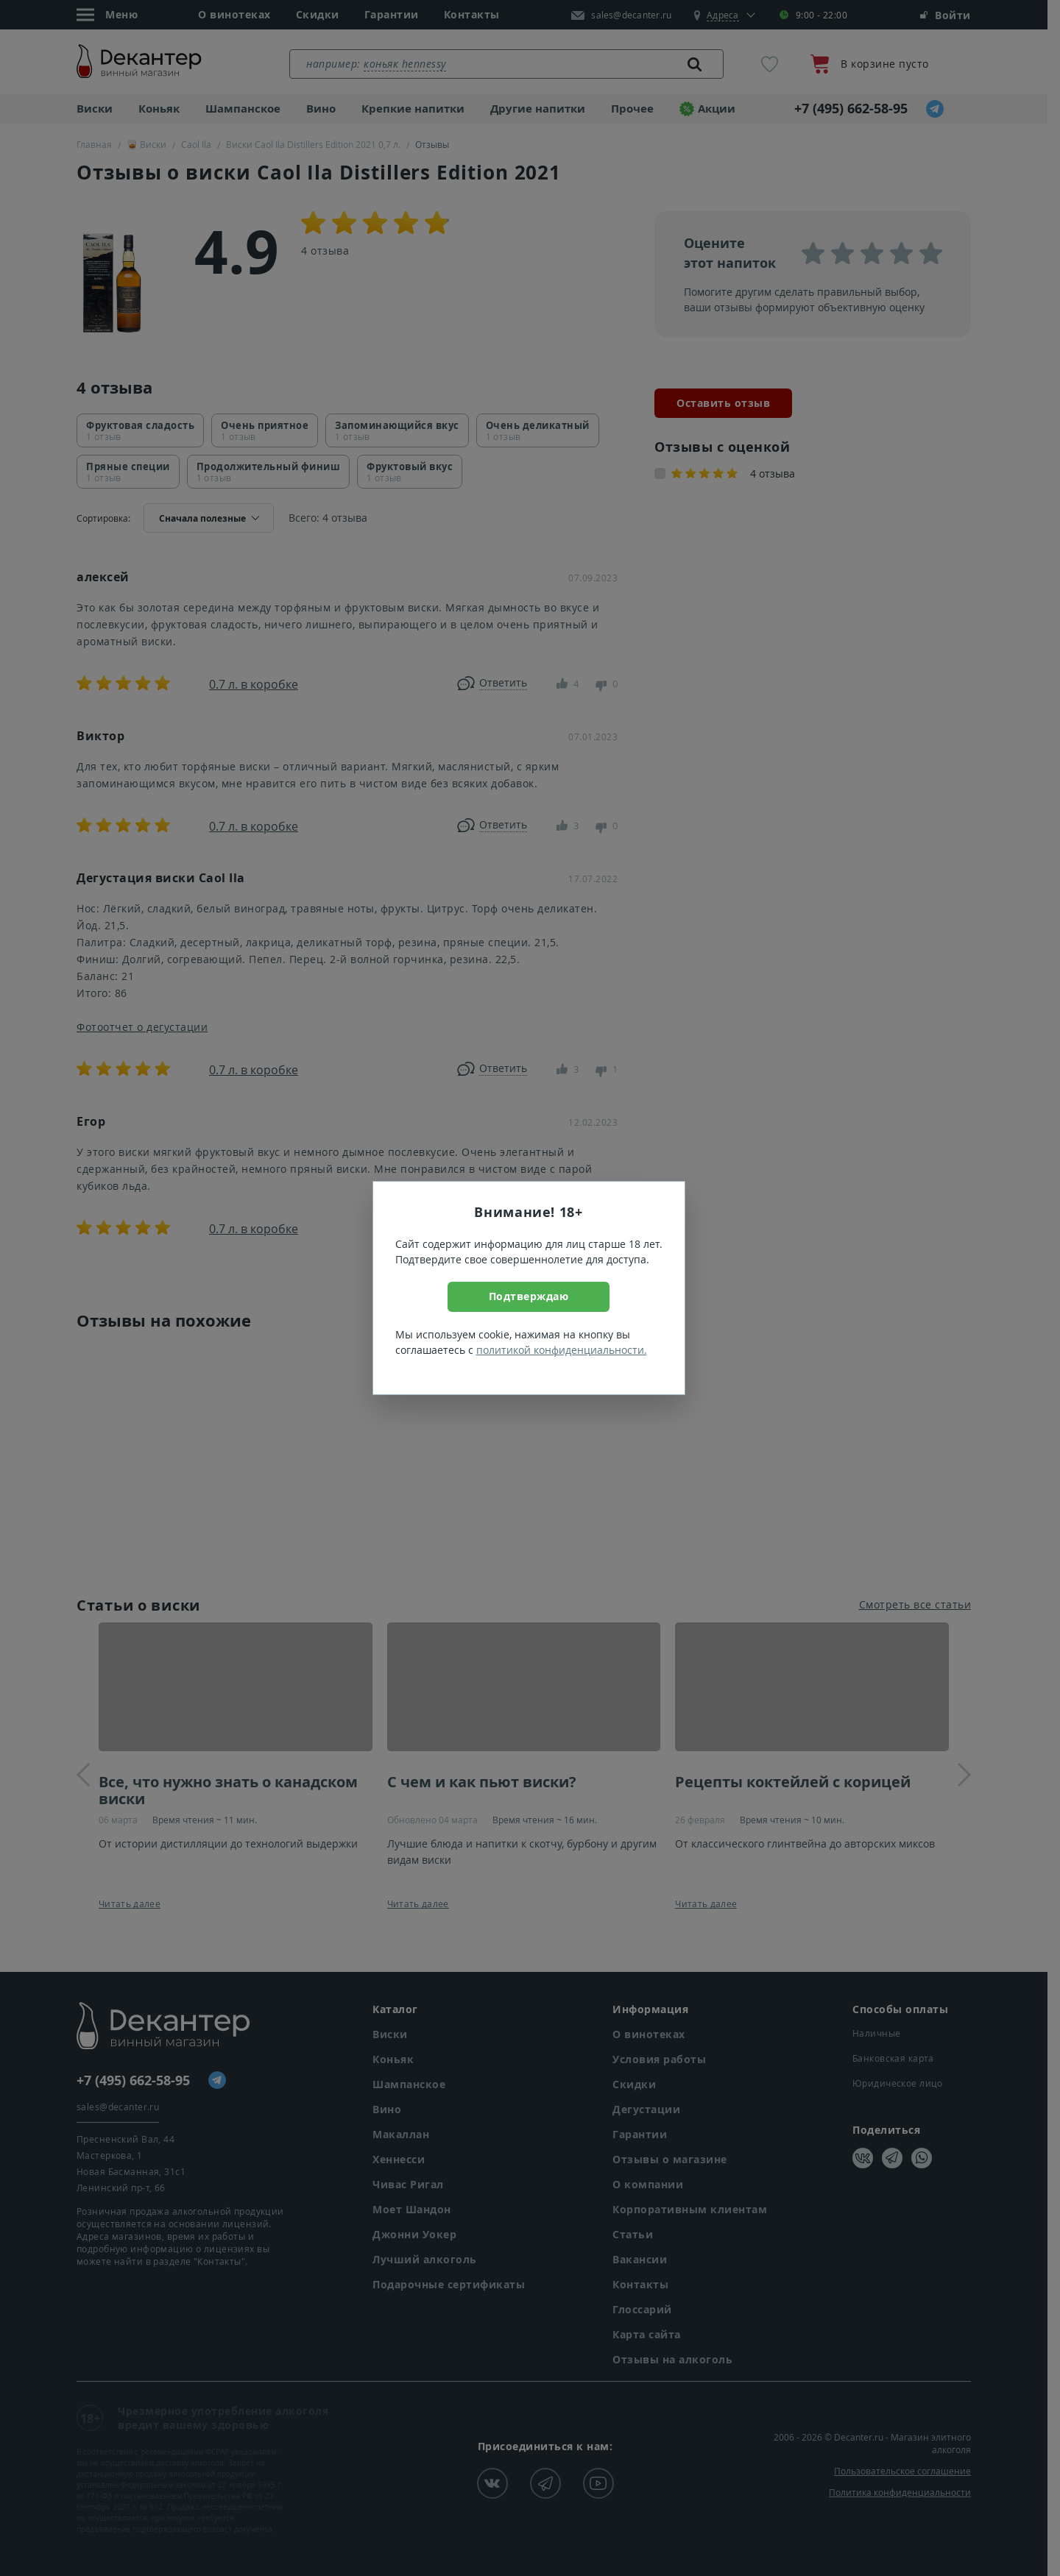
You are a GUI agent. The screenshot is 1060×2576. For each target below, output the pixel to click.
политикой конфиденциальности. (561, 1350)
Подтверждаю (529, 1296)
